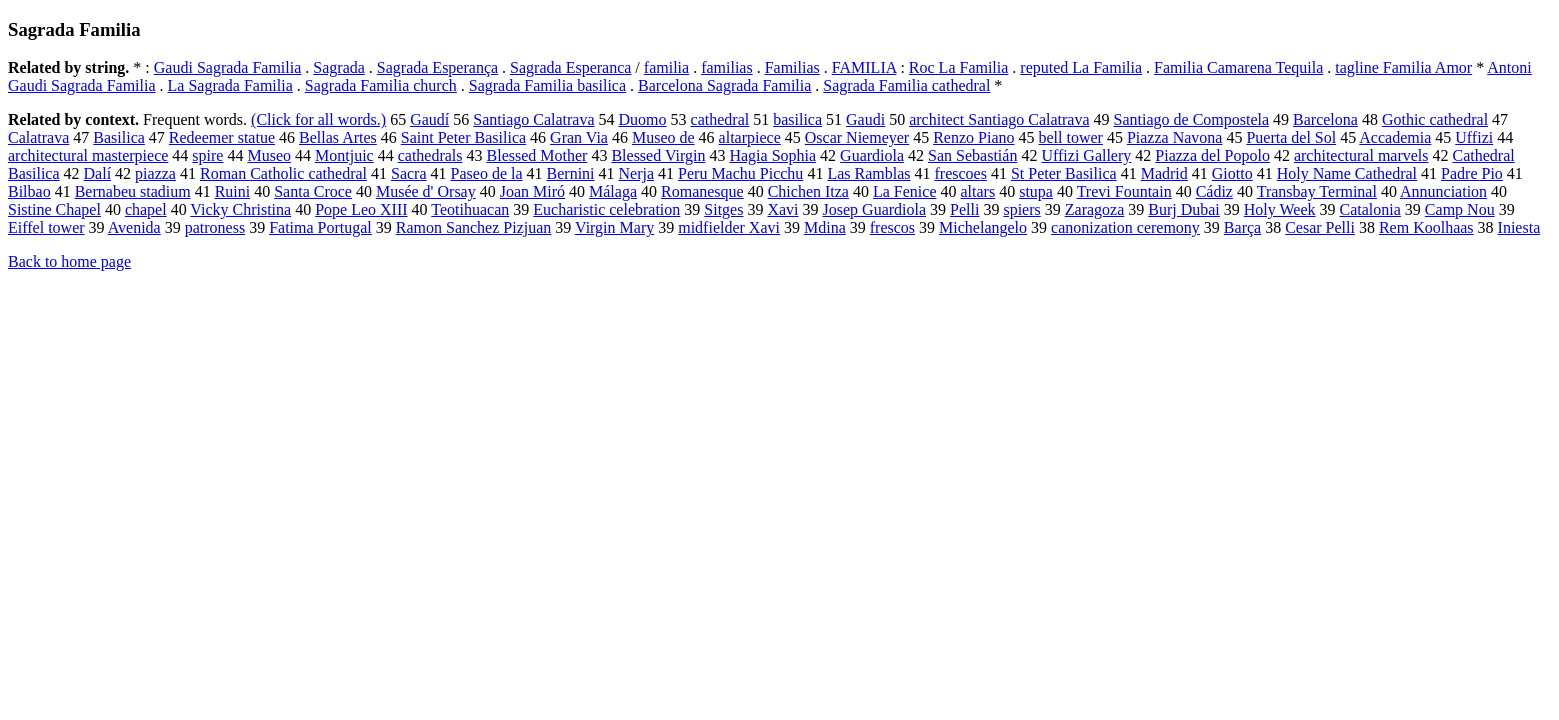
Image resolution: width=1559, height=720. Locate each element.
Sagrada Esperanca (570, 67)
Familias (792, 67)
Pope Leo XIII (361, 209)
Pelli (964, 209)
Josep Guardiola (875, 209)
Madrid (1164, 173)
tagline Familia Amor (1403, 67)
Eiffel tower (46, 227)
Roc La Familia (959, 67)
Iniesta (1519, 227)
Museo (269, 155)
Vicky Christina (240, 209)
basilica (797, 119)
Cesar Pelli (1320, 227)
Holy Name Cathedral (1347, 173)
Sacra (409, 173)
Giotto (1232, 173)
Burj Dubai (1184, 209)
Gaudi (865, 119)
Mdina (825, 227)
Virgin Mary (614, 227)
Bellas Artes (338, 137)
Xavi (782, 209)
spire (207, 155)
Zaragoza (1095, 209)
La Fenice (905, 191)
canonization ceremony (1125, 227)
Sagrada (339, 67)
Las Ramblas (868, 173)
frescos (892, 227)
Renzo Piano (973, 137)
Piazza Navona (1175, 137)
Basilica (119, 137)
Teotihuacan (470, 209)
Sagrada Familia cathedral (906, 85)
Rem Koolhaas (1426, 227)
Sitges (723, 209)
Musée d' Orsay (426, 191)
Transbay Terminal (1317, 191)
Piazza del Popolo (1212, 155)
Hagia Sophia (772, 155)
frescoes (960, 173)
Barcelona (1325, 119)
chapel (146, 209)
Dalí (98, 173)
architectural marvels (1361, 155)
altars (978, 191)
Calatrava (38, 137)
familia (666, 67)
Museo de (663, 137)
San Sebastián (972, 155)
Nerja (637, 173)
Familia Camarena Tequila (1238, 67)
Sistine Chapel (54, 209)
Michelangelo (983, 227)
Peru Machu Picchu (740, 173)
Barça (1242, 227)
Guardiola (872, 155)
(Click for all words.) (318, 119)
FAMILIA (864, 67)
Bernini (571, 173)
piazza (155, 173)
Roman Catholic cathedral (283, 173)
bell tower (1070, 137)
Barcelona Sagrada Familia (724, 85)
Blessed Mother (537, 155)
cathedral (720, 119)
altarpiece (750, 137)
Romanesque (702, 191)
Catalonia (1370, 209)
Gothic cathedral (1435, 119)
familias (727, 67)
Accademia (1395, 137)
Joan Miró (532, 191)
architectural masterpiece (88, 155)
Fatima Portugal (320, 227)
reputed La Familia (1081, 67)
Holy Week (1280, 209)
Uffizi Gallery (1086, 155)
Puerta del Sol (1291, 137)
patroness (215, 227)
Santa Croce (313, 191)
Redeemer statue (222, 137)
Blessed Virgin (658, 155)
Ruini (233, 191)
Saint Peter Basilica (463, 137)
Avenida (134, 227)
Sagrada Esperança (437, 67)
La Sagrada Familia (230, 85)
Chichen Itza (808, 191)
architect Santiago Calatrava (999, 119)
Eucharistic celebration (606, 209)
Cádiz (1214, 191)
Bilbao (29, 191)
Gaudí (429, 119)
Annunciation (1443, 191)
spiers (1021, 209)
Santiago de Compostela (1192, 119)
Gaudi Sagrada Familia (228, 67)
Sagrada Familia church (381, 85)
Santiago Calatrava (533, 119)
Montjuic (344, 155)
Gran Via (579, 137)
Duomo (643, 119)
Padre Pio (1472, 173)
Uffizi (1474, 137)
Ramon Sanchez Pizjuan (474, 227)
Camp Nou (1460, 209)
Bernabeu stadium (133, 191)
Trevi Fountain (1124, 191)
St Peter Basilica (1064, 173)
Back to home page (69, 261)
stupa (1036, 191)
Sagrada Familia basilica (547, 85)
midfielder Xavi (729, 227)
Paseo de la (487, 173)
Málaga (613, 191)
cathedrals (430, 155)
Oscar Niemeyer (857, 137)
